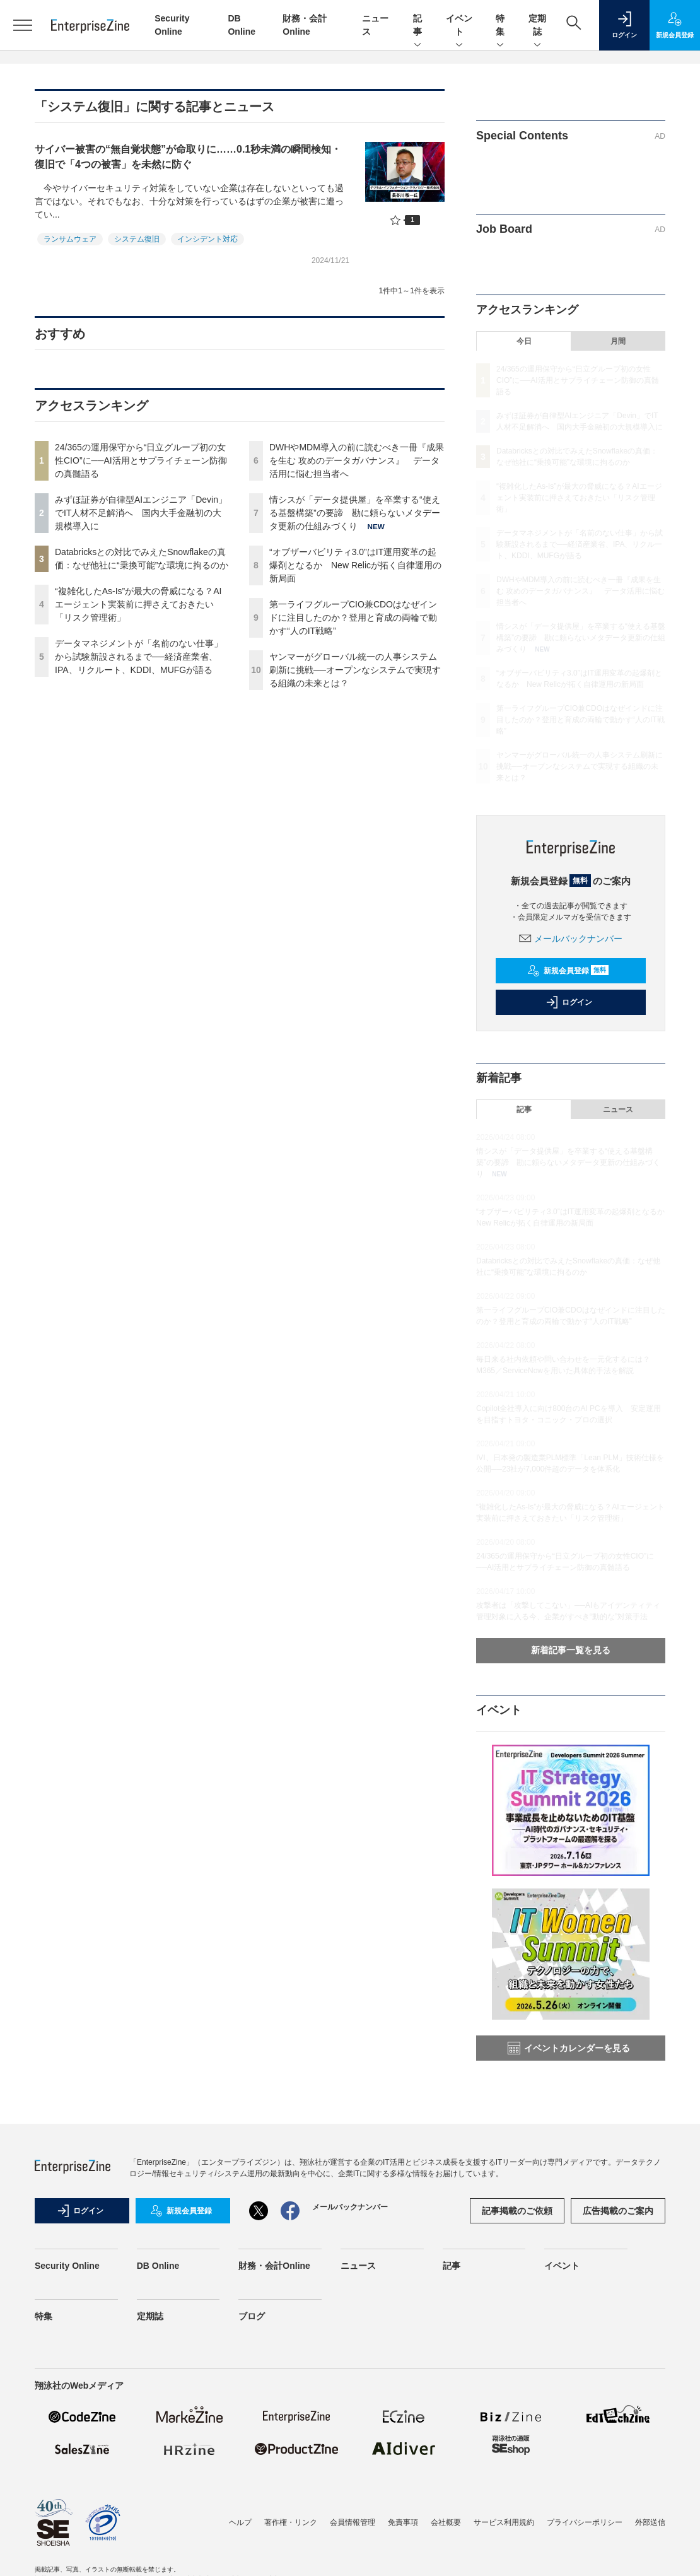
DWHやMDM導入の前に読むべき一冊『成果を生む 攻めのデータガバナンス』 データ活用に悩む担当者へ (356, 460)
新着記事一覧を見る (570, 1650)
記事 (417, 25)
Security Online (67, 2266)
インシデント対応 (207, 239)
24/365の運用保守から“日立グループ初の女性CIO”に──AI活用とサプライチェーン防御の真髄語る (141, 460)
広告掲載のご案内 (618, 2211)
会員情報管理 (352, 2522)
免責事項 (403, 2522)
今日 (524, 341)
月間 (618, 341)
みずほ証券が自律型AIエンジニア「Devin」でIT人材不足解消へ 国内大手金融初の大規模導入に (141, 513)
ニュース (618, 1109)
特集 (500, 25)
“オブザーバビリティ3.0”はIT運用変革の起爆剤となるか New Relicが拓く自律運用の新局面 (355, 565)
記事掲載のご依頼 (517, 2211)
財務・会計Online (274, 2266)
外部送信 (650, 2522)
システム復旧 (137, 239)
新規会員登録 (568, 970)
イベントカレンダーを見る (569, 2048)
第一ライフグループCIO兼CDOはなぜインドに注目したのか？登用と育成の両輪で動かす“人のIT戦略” (353, 617)
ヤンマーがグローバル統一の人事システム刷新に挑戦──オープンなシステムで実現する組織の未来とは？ (355, 670)
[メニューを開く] (22, 25)
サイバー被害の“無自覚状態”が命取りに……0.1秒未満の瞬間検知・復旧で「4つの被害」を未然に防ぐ (188, 157)
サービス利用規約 (504, 2522)
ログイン (568, 1002)
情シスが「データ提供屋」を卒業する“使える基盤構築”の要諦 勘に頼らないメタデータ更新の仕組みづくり (354, 513)
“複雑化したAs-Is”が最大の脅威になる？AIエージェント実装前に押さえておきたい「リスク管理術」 (138, 604)
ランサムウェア (70, 239)
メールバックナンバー (570, 939)
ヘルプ (240, 2522)
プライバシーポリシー (584, 2522)
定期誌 (537, 25)
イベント (459, 25)
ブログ (251, 2316)
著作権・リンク (290, 2522)
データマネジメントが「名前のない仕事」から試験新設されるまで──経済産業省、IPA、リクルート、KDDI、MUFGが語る (139, 656)
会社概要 (446, 2522)
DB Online (158, 2266)
